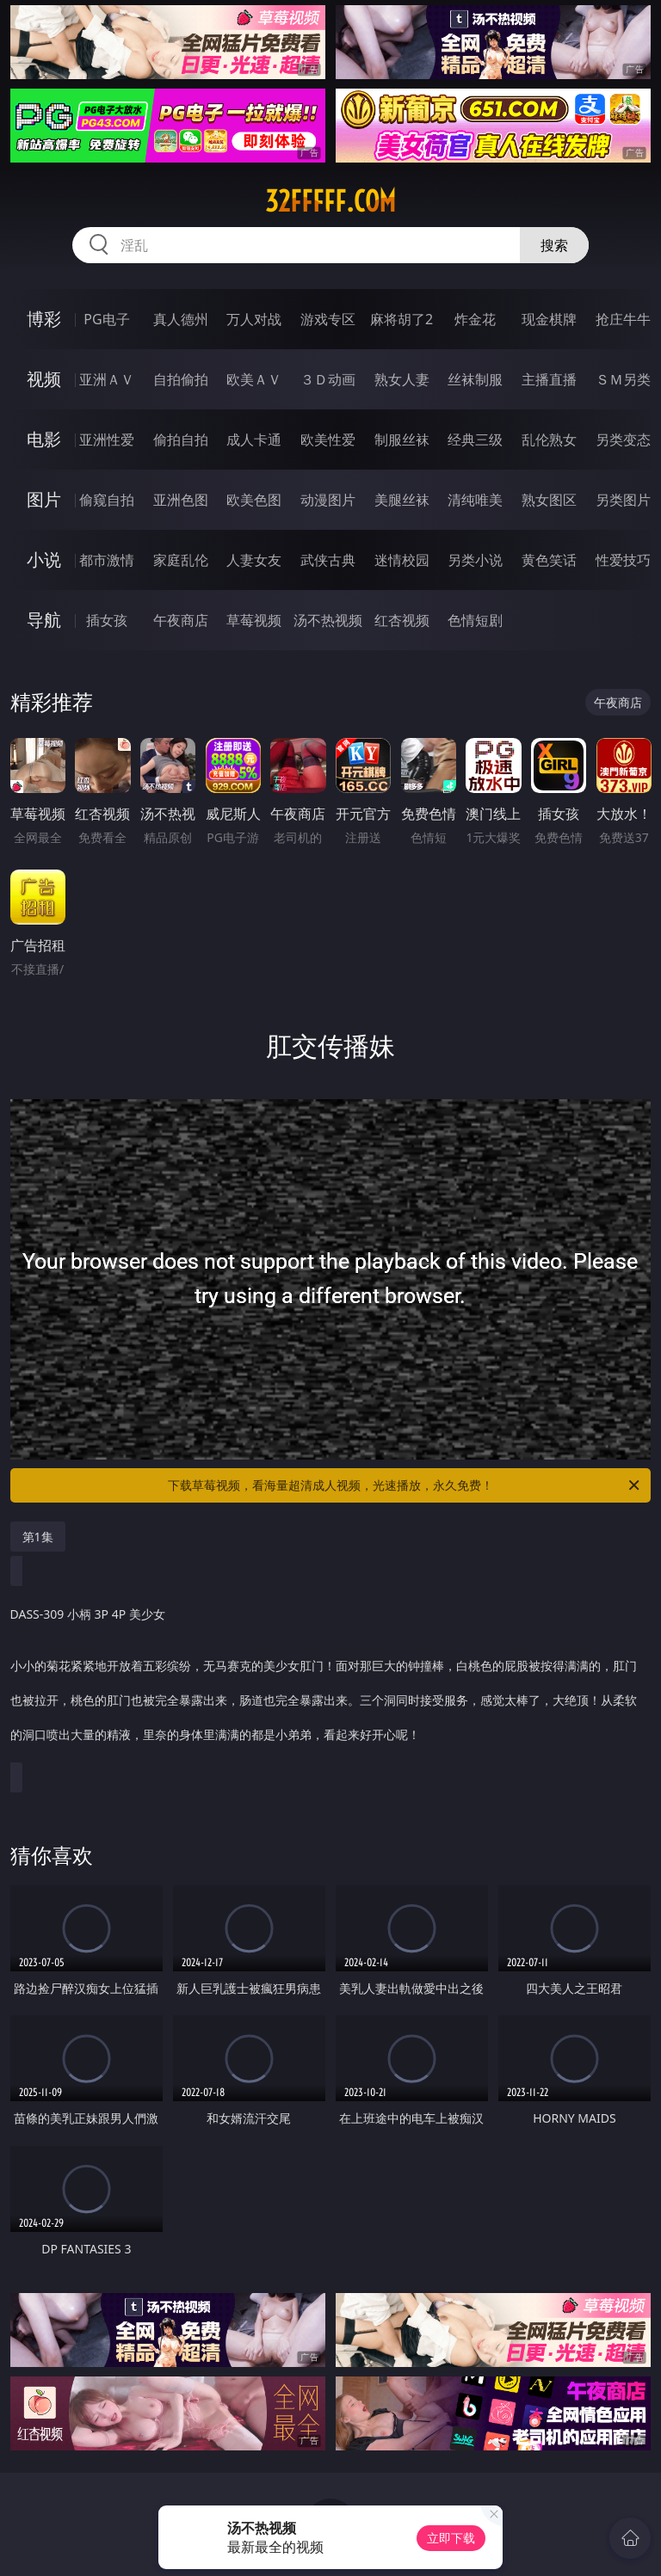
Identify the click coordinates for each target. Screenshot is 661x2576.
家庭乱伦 (180, 559)
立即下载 (451, 2538)
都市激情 (106, 559)
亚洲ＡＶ (106, 379)
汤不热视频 (327, 620)
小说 (44, 559)
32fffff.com (330, 201)
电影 (44, 439)
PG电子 (106, 319)
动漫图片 (327, 499)
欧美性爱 (327, 439)
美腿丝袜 (401, 499)
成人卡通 (253, 439)
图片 (44, 499)
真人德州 (180, 319)
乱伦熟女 (549, 439)
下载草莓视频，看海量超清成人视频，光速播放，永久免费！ (405, 1485)
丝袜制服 (475, 379)
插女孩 (106, 620)
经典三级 (475, 439)
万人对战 (253, 319)
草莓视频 (253, 620)
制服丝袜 (401, 439)
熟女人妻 (401, 379)
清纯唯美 (475, 499)
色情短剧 (475, 620)
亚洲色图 (180, 499)
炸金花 (475, 319)
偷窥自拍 (106, 499)
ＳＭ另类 (623, 379)
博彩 (44, 318)
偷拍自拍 (180, 439)
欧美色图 (253, 499)
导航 (44, 619)
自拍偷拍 (180, 379)
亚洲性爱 (106, 439)
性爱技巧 (623, 559)
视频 (44, 378)
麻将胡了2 (401, 319)
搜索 (554, 245)
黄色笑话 (549, 559)
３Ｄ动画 (327, 379)
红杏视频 (401, 620)
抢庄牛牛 (623, 319)
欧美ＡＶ (253, 379)
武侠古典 (327, 559)
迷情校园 (401, 559)
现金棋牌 (549, 319)
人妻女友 (253, 559)
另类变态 (623, 439)
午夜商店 (180, 620)
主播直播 (549, 379)
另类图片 (623, 499)
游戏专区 (327, 319)
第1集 (37, 1536)
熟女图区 (549, 499)
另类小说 (475, 559)
